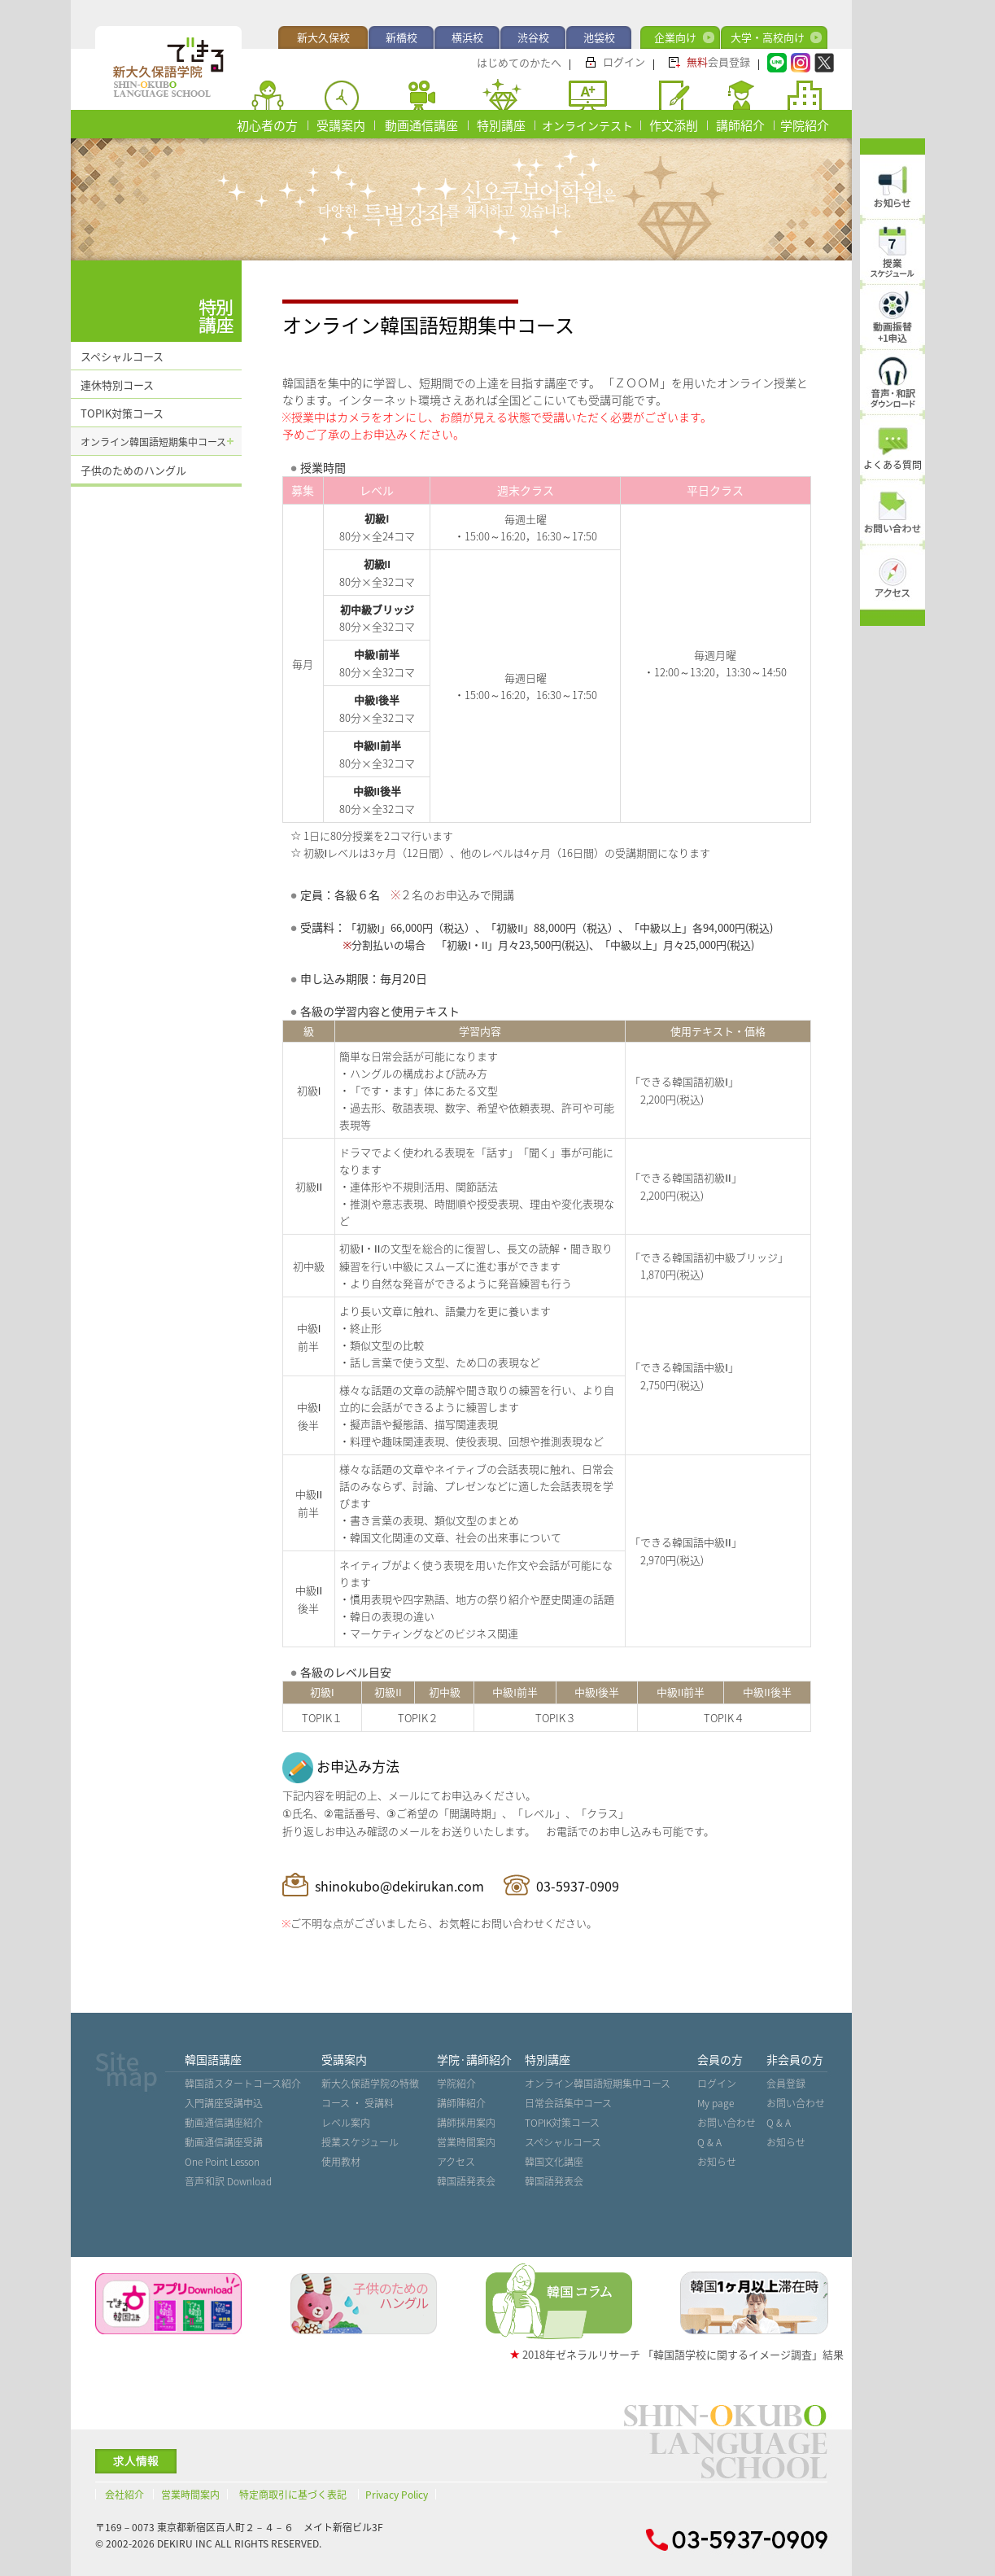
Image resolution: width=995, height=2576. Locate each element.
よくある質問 (892, 464)
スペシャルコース (122, 356)
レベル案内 (345, 2122)
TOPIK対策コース (122, 413)
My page (715, 2103)
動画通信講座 (421, 125)
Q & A (709, 2142)
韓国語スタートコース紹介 (243, 2083)
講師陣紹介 (461, 2103)
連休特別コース (117, 384)
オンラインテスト (587, 125)
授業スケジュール (360, 2142)
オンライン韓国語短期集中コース (153, 442)
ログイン (624, 61)
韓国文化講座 (554, 2161)
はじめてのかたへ (519, 62)
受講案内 (340, 125)
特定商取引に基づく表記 (293, 2494)
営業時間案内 (466, 2142)
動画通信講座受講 (224, 2142)
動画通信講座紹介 (224, 2122)
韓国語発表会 (466, 2181)
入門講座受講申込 (224, 2103)
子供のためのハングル (133, 470)
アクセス (456, 2161)
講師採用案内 (466, 2122)
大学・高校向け (768, 37)
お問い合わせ (726, 2122)
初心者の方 (267, 125)
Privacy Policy (396, 2494)
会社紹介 (124, 2494)
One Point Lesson (222, 2161)
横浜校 (467, 37)
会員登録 (718, 61)
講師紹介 (740, 125)
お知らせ (716, 2161)
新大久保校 (323, 37)
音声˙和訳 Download (229, 2181)
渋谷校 (533, 37)
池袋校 (599, 37)
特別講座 (501, 125)
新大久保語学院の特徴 (370, 2083)
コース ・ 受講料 (357, 2103)
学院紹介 (804, 125)
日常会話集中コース (568, 2103)
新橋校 (401, 37)
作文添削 (673, 125)
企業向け (675, 37)
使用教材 (340, 2161)
